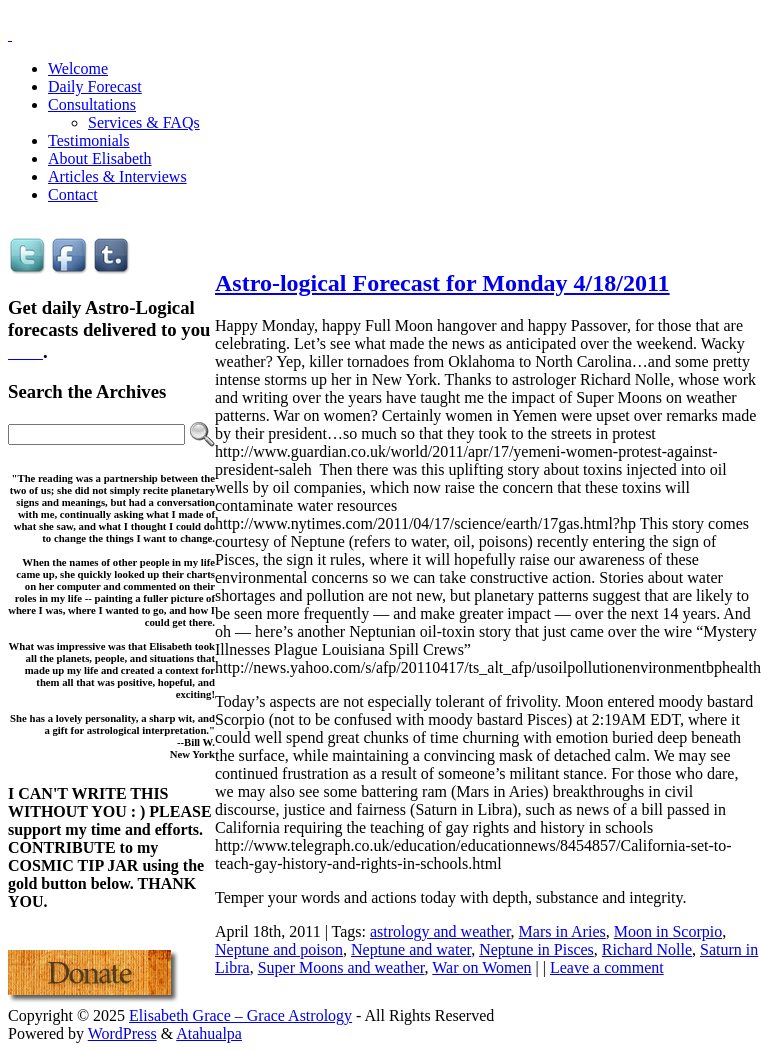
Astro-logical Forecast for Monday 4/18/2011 (442, 283)
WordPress (122, 1033)
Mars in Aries (562, 931)
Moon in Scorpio (668, 931)
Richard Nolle (647, 949)
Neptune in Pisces (536, 949)
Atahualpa (209, 1033)
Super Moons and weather (341, 967)
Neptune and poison (279, 949)
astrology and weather (440, 931)
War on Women (481, 967)
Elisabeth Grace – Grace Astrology (240, 1015)
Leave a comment (607, 967)
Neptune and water (411, 949)
